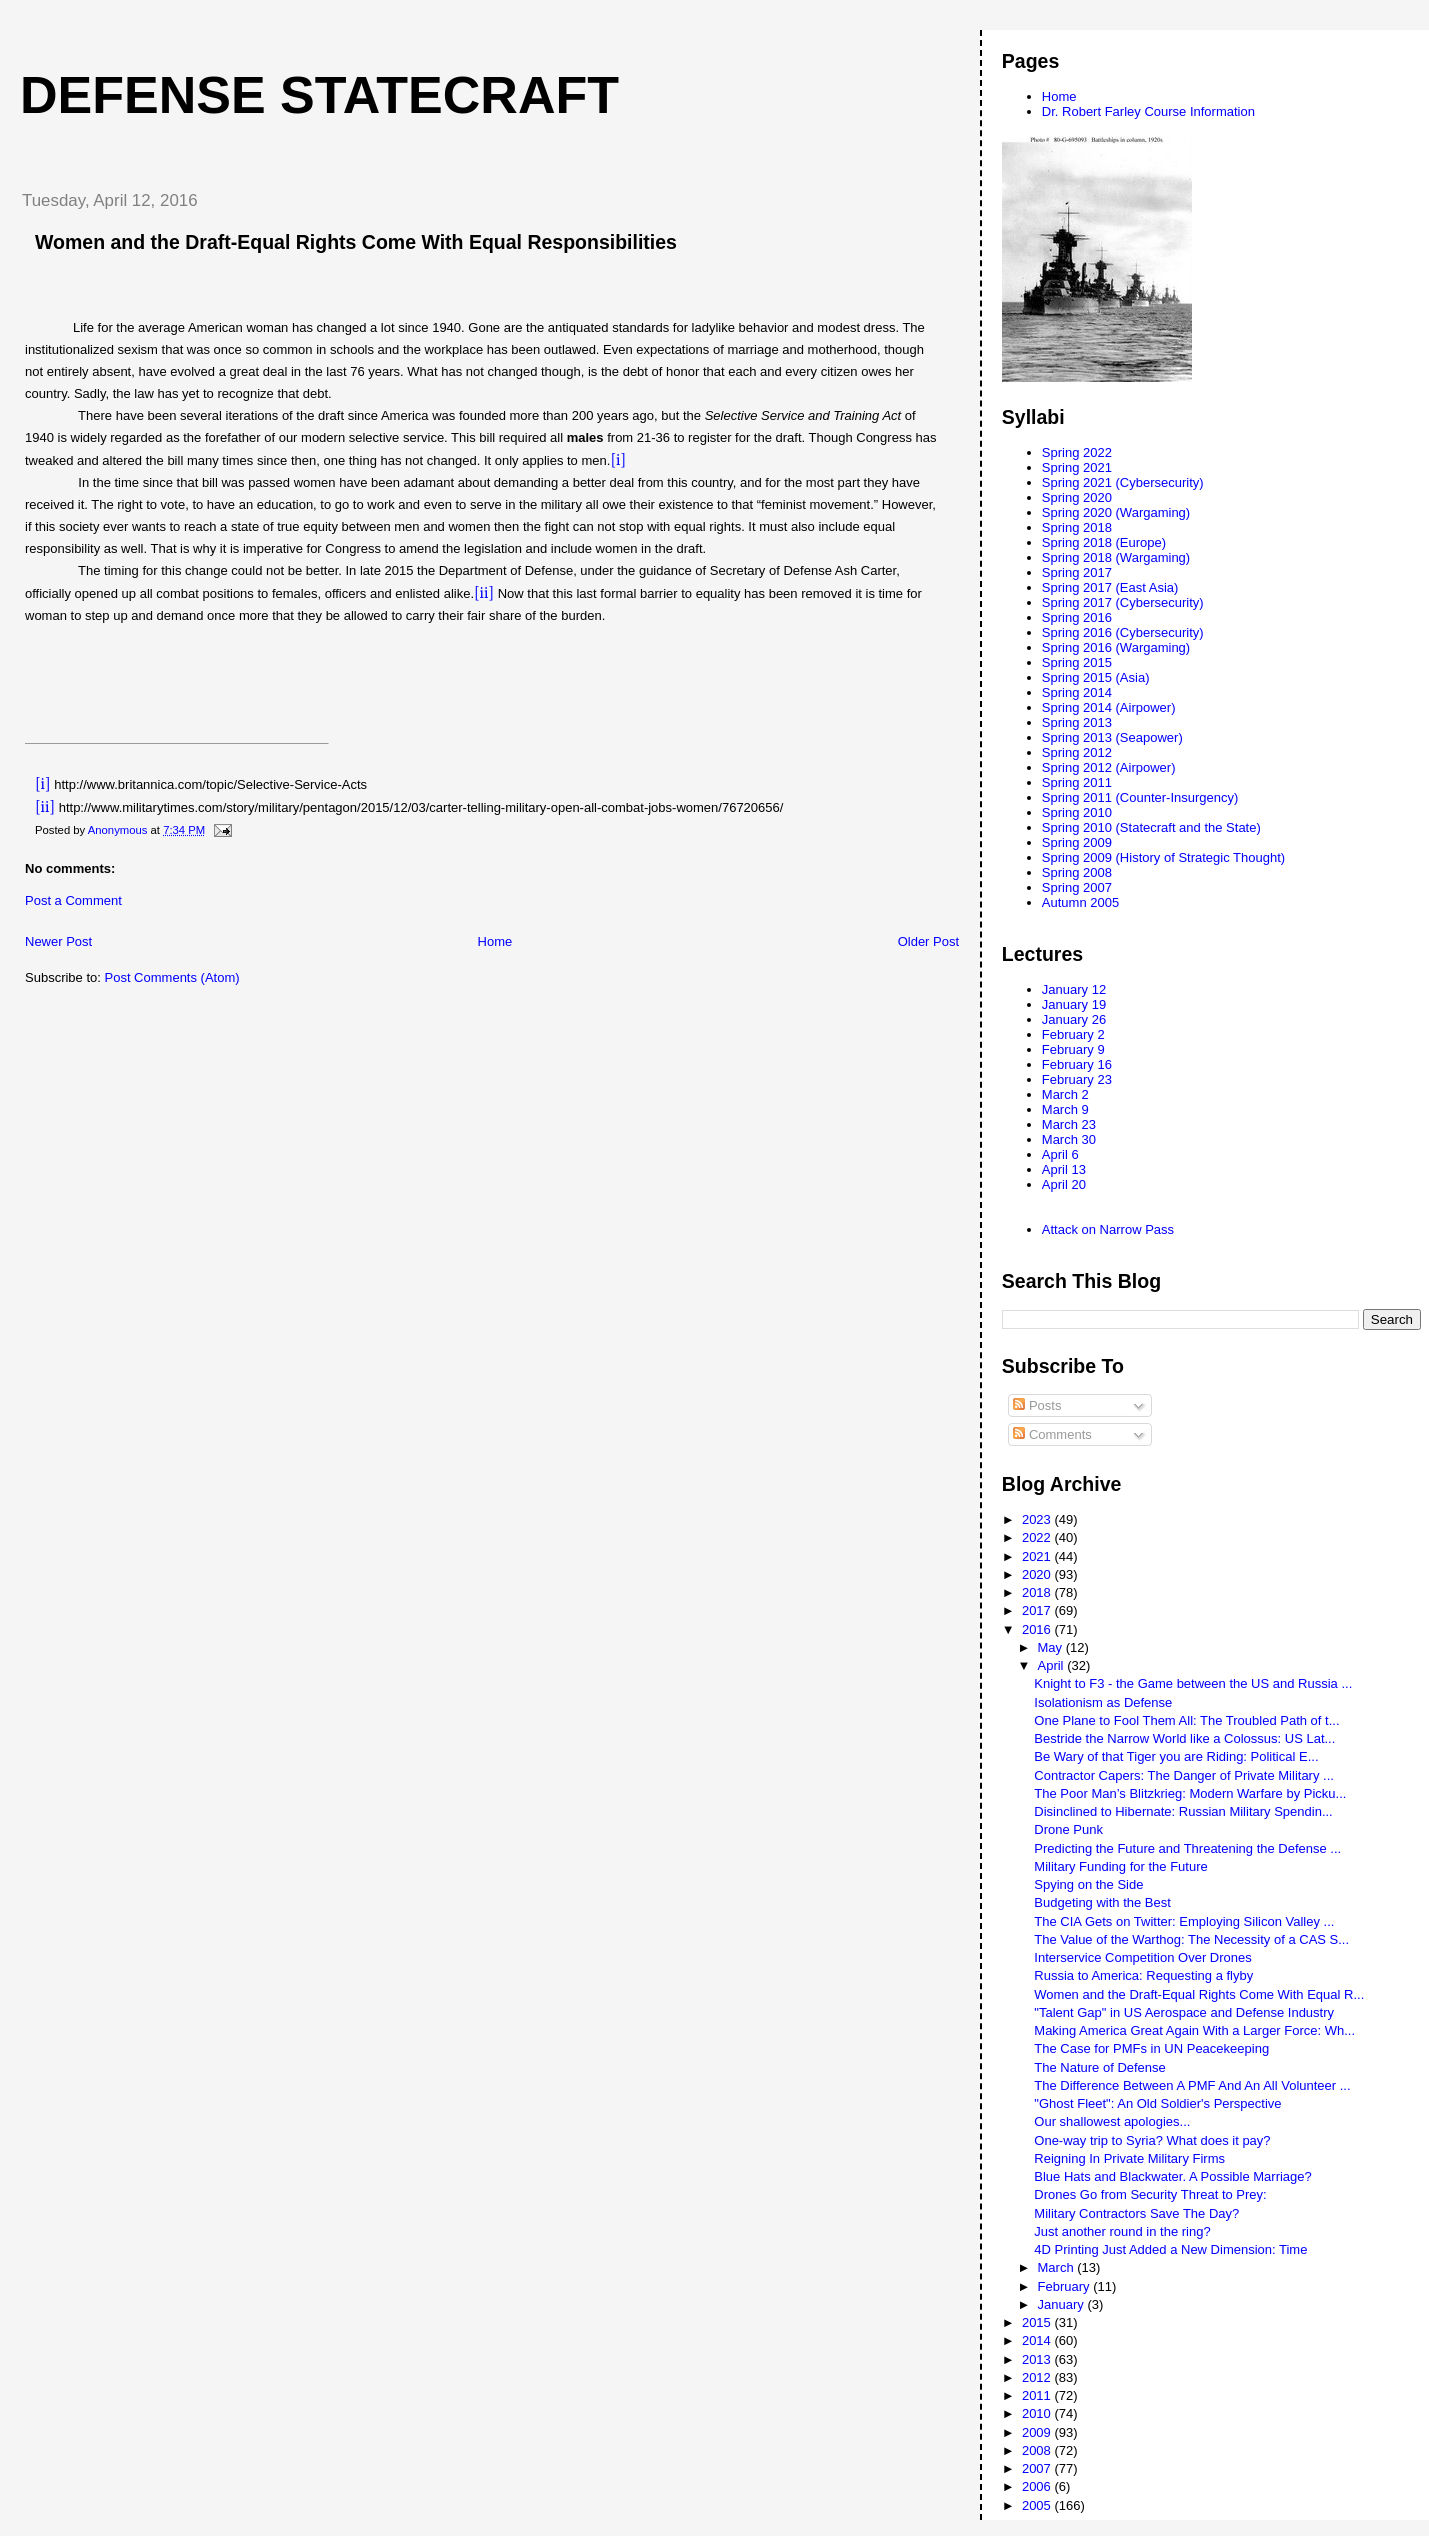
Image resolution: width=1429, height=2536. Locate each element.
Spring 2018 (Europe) (1104, 542)
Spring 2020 (1077, 497)
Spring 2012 (1077, 752)
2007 (1038, 2468)
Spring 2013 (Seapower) (1112, 737)
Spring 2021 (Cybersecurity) (1123, 482)
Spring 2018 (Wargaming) (1116, 557)
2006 (1038, 2486)
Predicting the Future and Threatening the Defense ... (1187, 1848)
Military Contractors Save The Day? (1136, 2213)
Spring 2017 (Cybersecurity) (1123, 602)
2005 (1038, 2505)
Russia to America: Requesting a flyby (1143, 1975)
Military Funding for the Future (1120, 1866)
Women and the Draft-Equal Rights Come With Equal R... (1199, 1994)
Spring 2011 (1077, 782)
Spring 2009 (1077, 842)
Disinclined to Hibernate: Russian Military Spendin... (1183, 1811)
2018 (1038, 1592)
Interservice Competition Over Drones (1142, 1957)
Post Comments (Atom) (172, 977)
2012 (1038, 2377)
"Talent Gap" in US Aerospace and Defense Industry (1184, 2012)
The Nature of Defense (1100, 2067)
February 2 (1073, 1034)
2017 (1038, 1610)
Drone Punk (1068, 1829)
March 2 (1065, 1094)
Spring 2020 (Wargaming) (1116, 512)
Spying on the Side (1088, 1884)
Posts (1037, 1405)
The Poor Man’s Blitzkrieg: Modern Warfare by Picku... (1190, 1793)
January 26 (1074, 1019)
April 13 (1064, 1169)
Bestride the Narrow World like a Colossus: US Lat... (1184, 1738)
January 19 (1074, 1004)
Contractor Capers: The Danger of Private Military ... (1184, 1775)
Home (495, 941)
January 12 (1074, 989)
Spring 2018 (1077, 527)
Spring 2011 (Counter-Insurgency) (1140, 797)
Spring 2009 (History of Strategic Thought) (1163, 857)
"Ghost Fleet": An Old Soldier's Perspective (1157, 2103)
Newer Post (58, 941)
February (1066, 2286)
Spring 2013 (1077, 722)
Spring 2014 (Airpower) (1109, 707)
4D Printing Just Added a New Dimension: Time (1170, 2249)
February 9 (1073, 1049)
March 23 (1069, 1124)
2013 (1038, 2359)
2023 (1038, 1519)
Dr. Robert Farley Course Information (1148, 111)
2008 (1038, 2450)
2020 (1038, 1574)
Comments (1052, 1434)
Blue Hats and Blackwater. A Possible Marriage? (1172, 2176)
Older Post (928, 941)
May (1052, 1647)
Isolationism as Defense (1103, 1702)
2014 (1038, 2340)
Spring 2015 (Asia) (1096, 677)
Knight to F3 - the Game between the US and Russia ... (1193, 1683)
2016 (1038, 1629)
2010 (1038, 2413)
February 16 (1077, 1064)
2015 (1038, 2322)
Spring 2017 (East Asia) (1110, 587)
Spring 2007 (1077, 887)
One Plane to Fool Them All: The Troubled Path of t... (1186, 1720)
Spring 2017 (1077, 572)
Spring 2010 (1077, 812)
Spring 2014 (1077, 692)
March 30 (1069, 1139)
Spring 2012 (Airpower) (1109, 767)
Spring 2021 (1077, 467)
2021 (1038, 1556)
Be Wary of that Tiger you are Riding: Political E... (1176, 1756)
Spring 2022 (1077, 452)
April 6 (1060, 1154)
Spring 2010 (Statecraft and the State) (1151, 827)
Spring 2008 (1077, 872)
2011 (1038, 2395)
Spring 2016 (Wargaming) (1116, 647)
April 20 (1064, 1184)
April (1053, 1665)
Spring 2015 (1077, 662)
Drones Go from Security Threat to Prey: (1150, 2194)
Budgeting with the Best (1102, 1902)
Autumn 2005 (1080, 902)
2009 (1038, 2432)
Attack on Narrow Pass (1108, 1229)
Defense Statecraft (319, 95)
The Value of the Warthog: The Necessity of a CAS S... (1191, 1939)
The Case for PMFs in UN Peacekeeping (1151, 2048)
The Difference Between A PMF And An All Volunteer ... (1192, 2085)
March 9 (1065, 1109)
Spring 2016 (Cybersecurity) (1123, 632)
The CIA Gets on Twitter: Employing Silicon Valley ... (1184, 1921)
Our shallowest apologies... (1112, 2121)
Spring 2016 (1077, 617)
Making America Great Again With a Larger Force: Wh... (1194, 2030)
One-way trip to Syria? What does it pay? (1152, 2140)
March (1058, 2267)
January (1063, 2304)
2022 (1038, 1537)
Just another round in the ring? (1122, 2231)
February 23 (1077, 1079)
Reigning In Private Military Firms (1129, 2158)
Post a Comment (73, 900)
